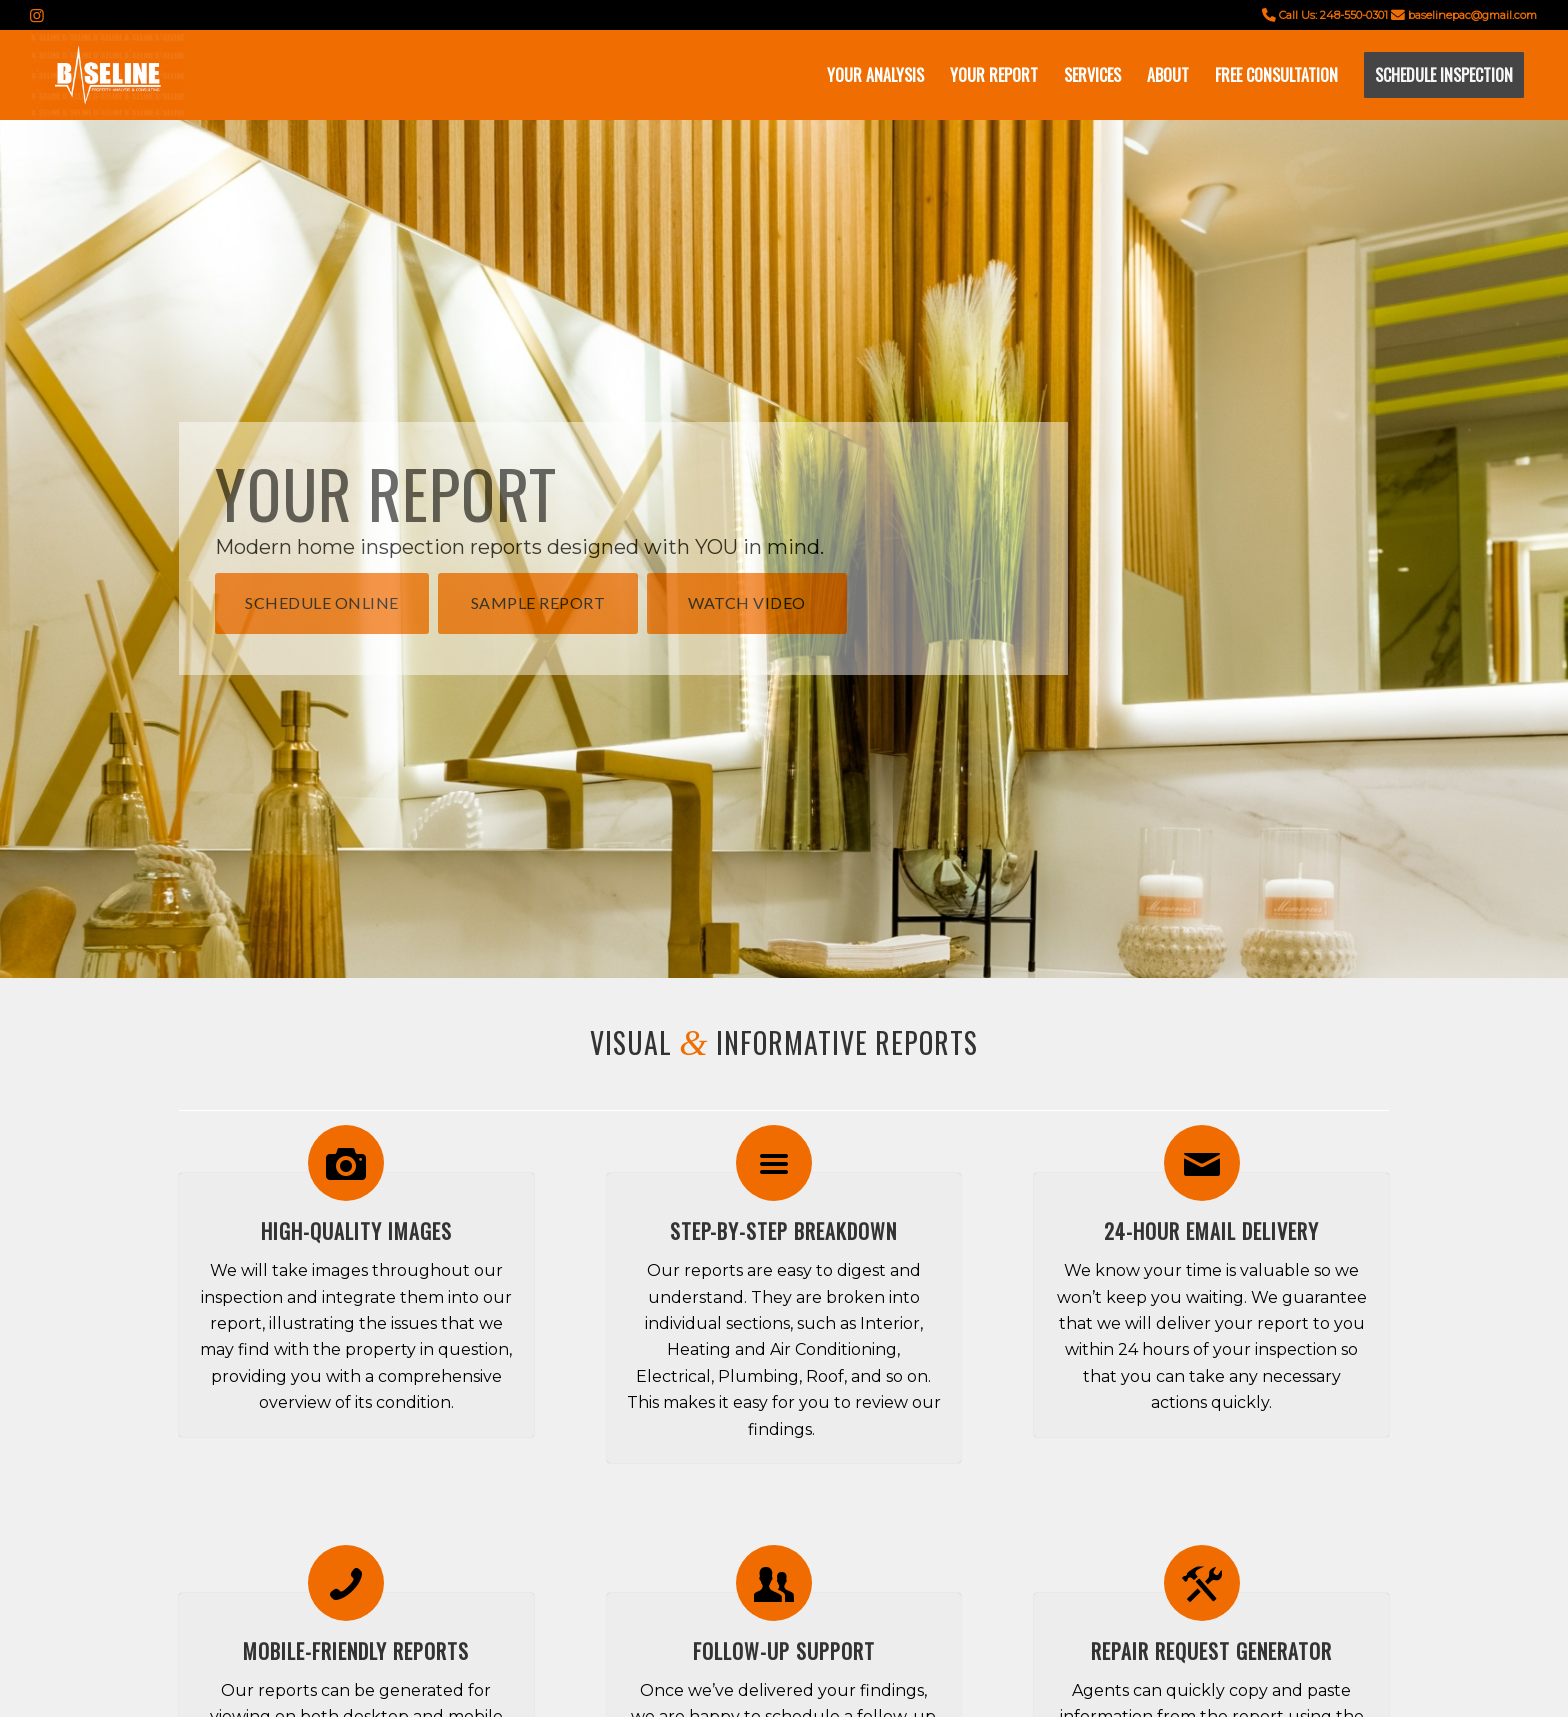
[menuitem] (875, 75)
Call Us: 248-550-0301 (1333, 15)
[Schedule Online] (322, 603)
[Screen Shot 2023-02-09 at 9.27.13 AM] (107, 75)
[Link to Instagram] (37, 15)
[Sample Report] (538, 603)
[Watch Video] (747, 603)
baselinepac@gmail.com (1472, 15)
